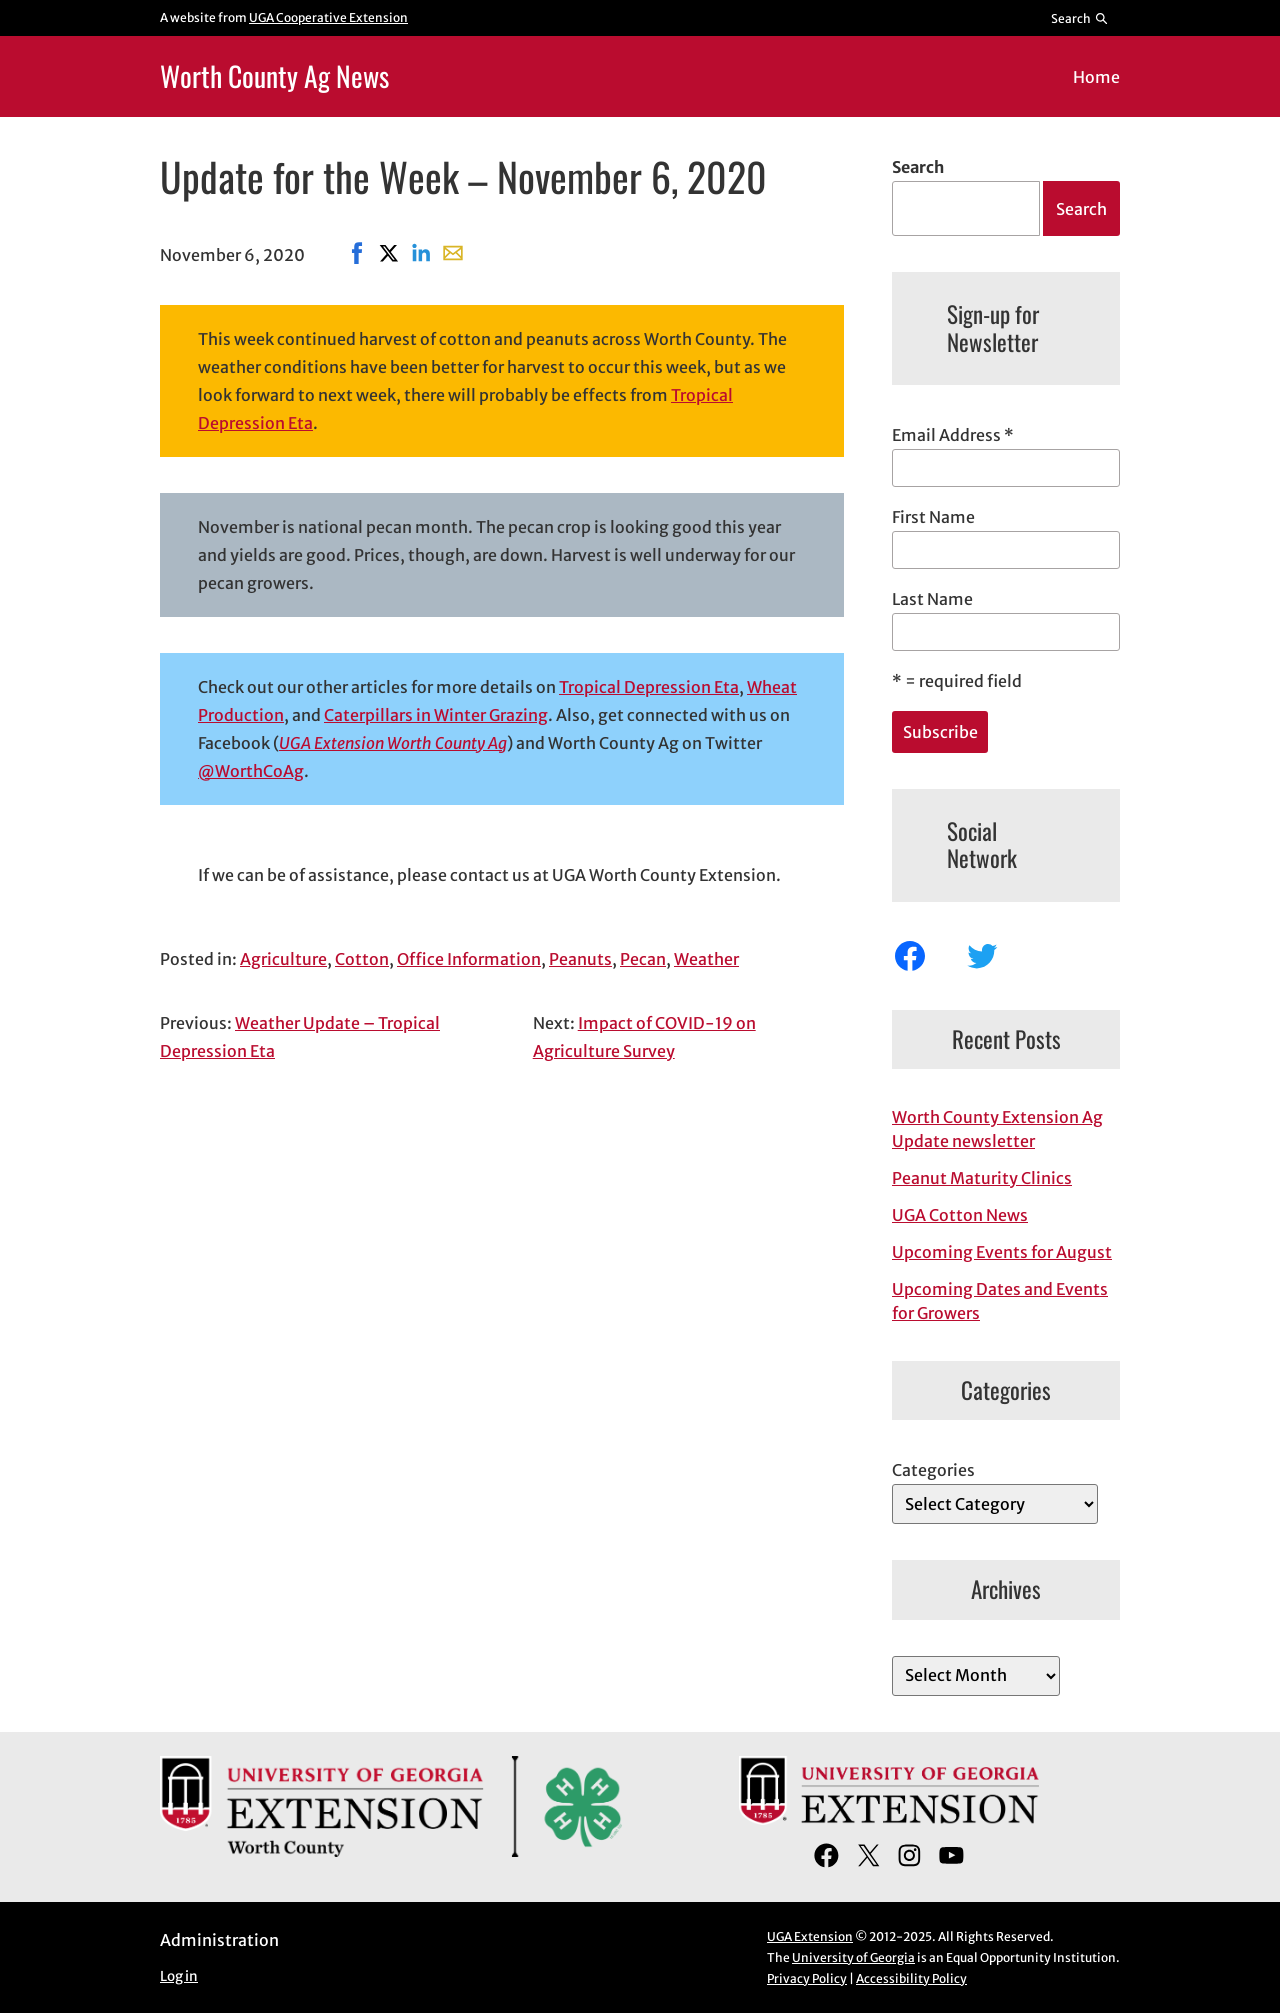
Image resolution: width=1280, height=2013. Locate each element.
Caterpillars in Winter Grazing (436, 715)
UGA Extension (810, 1936)
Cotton (362, 959)
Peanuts (580, 959)
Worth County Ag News (274, 75)
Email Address (953, 435)
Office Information (469, 959)
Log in (179, 1976)
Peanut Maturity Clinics (982, 1178)
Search (918, 167)
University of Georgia (853, 1957)
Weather (706, 959)
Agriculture (283, 959)
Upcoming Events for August (1002, 1252)
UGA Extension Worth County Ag (393, 743)
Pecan (643, 959)
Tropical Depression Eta (649, 687)
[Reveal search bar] (1080, 18)
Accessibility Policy (911, 1978)
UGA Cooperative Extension (328, 17)
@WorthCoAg (251, 771)
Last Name (932, 599)
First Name (933, 517)
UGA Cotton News (960, 1215)
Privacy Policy (807, 1978)
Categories (933, 1470)
